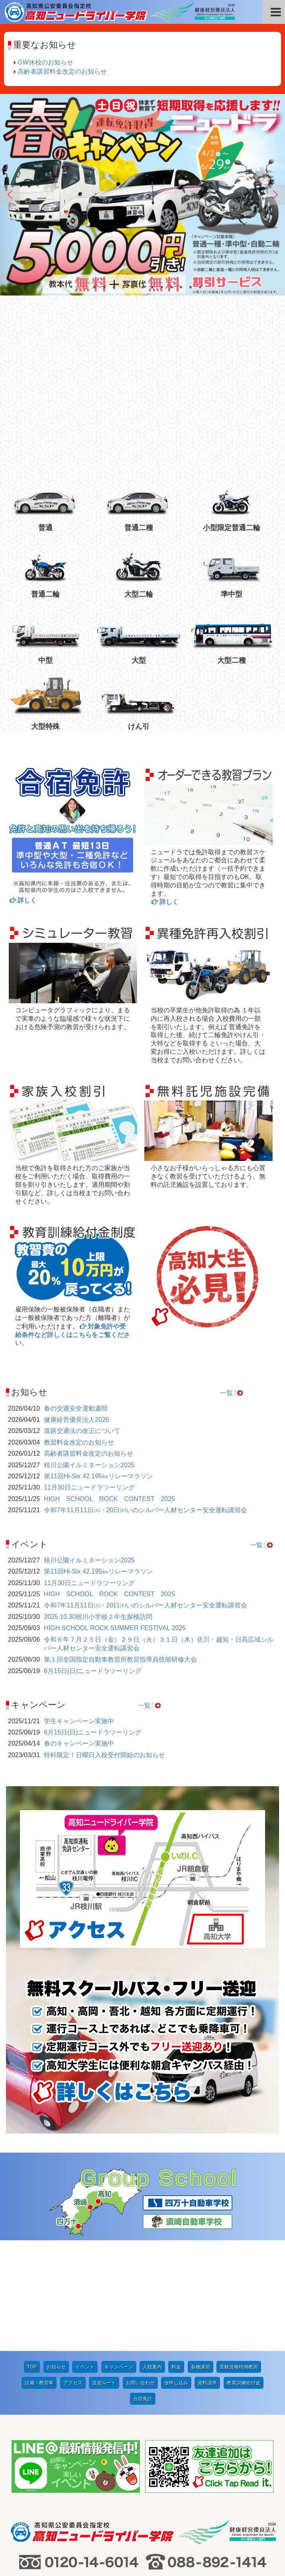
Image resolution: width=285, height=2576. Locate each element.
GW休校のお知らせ (45, 62)
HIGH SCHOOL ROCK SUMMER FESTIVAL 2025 (115, 1628)
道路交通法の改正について (82, 1430)
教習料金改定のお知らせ (79, 1442)
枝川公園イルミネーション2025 (89, 1465)
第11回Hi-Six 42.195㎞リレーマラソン (98, 1476)
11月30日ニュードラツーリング (89, 1487)
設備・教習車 (39, 2272)
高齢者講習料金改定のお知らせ (62, 71)
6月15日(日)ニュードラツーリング (93, 1671)
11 (182, 288)
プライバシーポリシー (213, 2507)
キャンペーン (118, 2256)
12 (192, 288)
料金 (176, 2256)
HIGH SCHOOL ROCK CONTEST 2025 (109, 1498)
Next (275, 195)
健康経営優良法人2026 (76, 1419)
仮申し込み (176, 2272)
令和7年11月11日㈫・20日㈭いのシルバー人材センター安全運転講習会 (145, 1510)
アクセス (73, 2272)
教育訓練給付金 (243, 2272)
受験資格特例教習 (239, 2256)
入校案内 (152, 2256)
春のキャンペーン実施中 (79, 1743)
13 (201, 288)
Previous (10, 195)
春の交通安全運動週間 (76, 1408)
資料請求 (207, 2272)
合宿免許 (142, 2288)
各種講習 (200, 2256)
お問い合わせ (140, 2272)
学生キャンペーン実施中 (79, 1721)
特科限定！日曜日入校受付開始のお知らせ (104, 1755)
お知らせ (56, 2256)
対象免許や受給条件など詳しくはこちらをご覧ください (72, 1335)
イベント (84, 2256)
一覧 (226, 1393)
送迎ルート (104, 2272)
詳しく (27, 900)
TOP (32, 2256)
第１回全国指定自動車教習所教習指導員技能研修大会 (120, 1659)
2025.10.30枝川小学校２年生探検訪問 (98, 1616)
